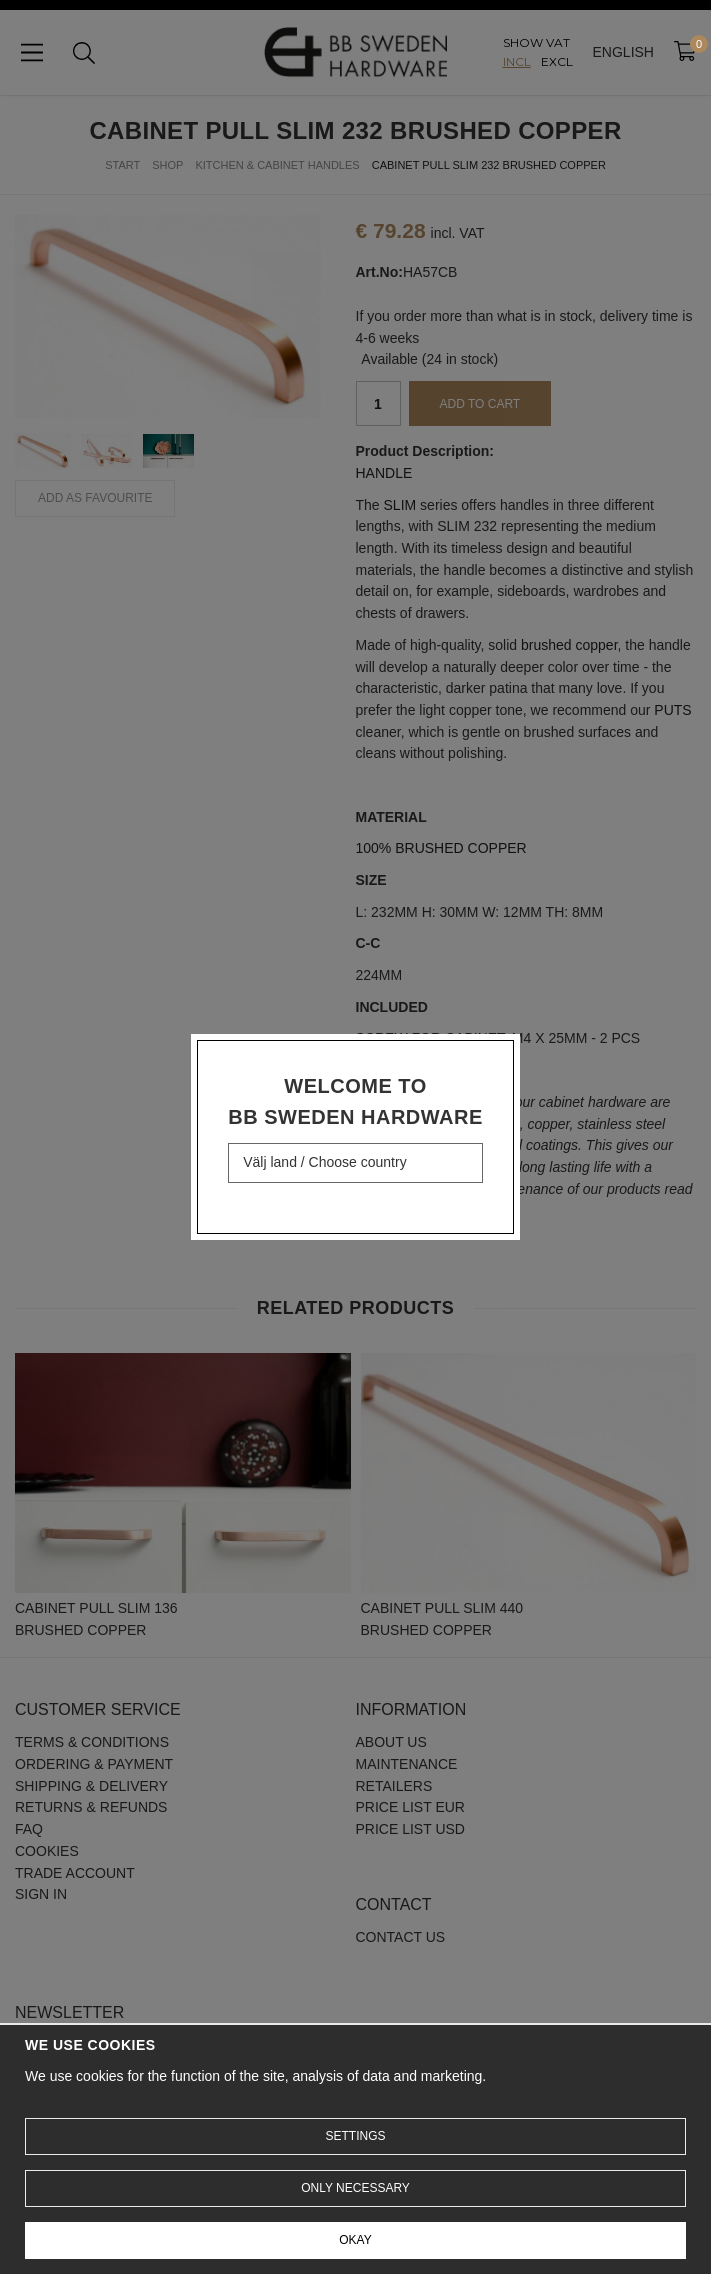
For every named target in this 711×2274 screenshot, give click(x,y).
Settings (355, 2136)
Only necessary (355, 2188)
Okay (355, 2240)
